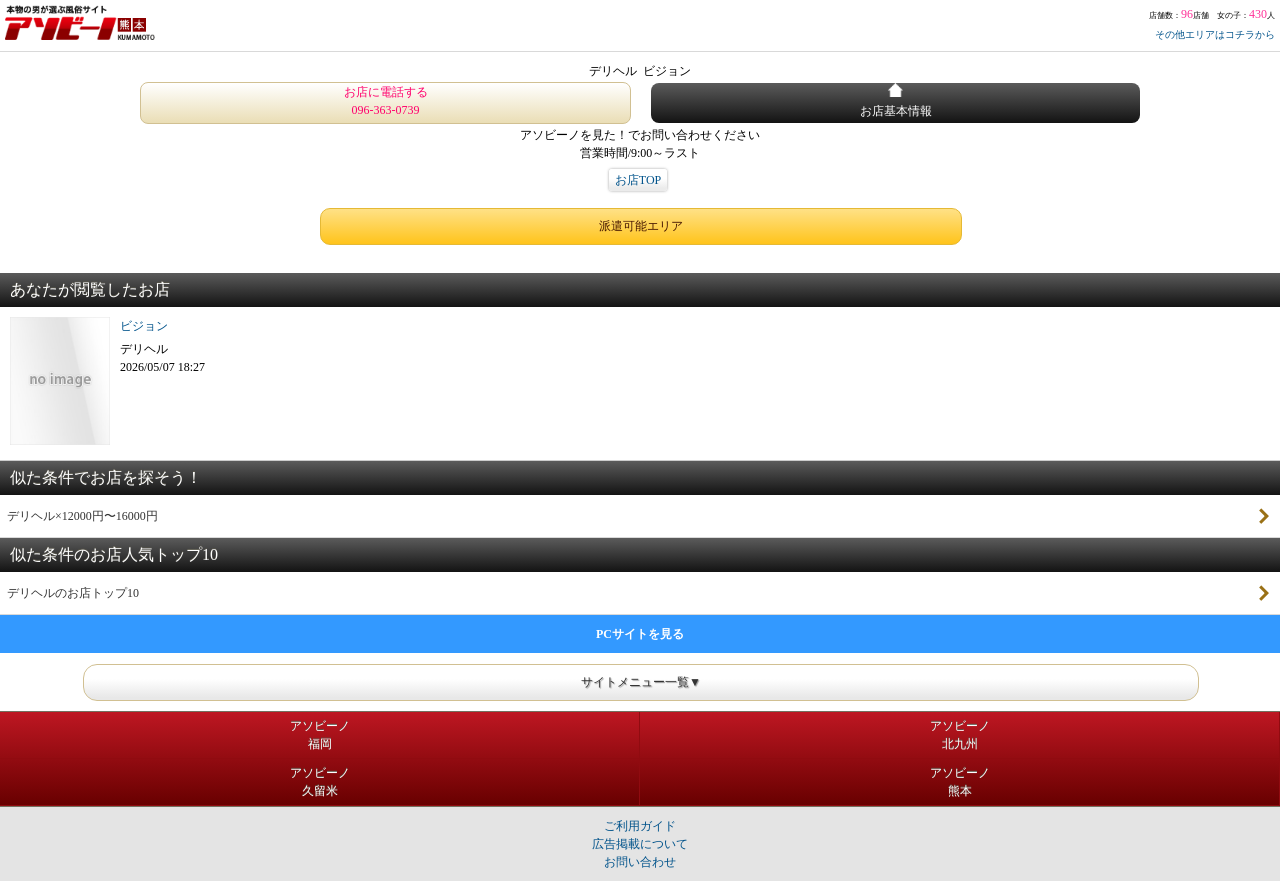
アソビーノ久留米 (320, 782)
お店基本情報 (896, 100)
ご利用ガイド (640, 826)
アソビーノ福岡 (320, 735)
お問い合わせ (640, 862)
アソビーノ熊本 (960, 782)
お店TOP (638, 180)
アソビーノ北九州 (960, 735)
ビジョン (144, 326)
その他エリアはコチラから (1215, 34)
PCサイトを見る (640, 634)
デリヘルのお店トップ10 (73, 593)
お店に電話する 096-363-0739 (386, 101)
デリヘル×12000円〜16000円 (82, 516)
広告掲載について (640, 844)
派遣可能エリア (641, 226)
